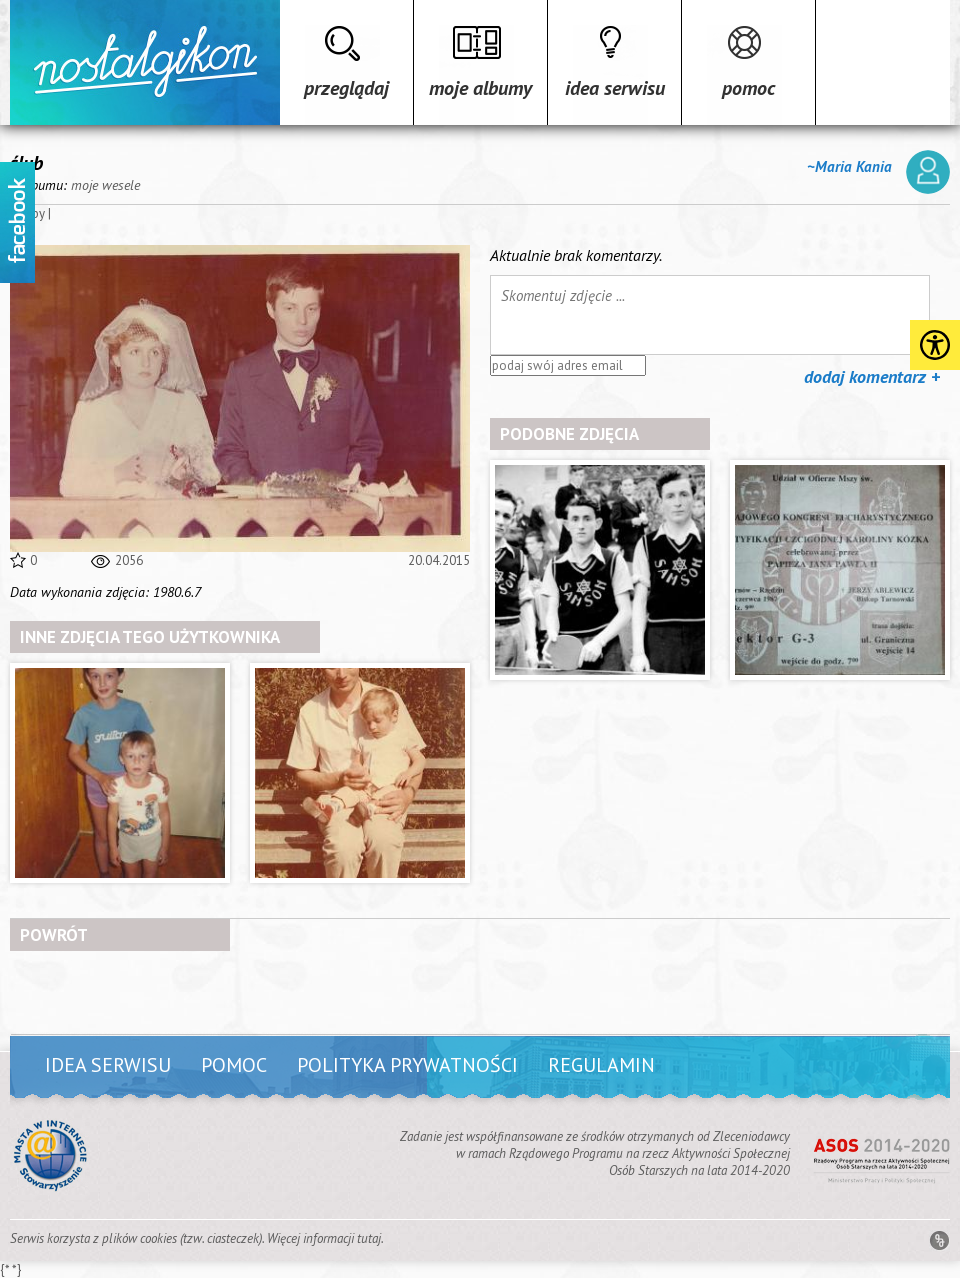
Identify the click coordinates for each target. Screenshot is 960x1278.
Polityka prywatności (407, 1065)
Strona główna (145, 62)
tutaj (369, 1238)
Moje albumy (480, 88)
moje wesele (105, 185)
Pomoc (748, 88)
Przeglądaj (346, 88)
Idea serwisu (615, 88)
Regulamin (601, 1065)
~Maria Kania (878, 172)
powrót (54, 935)
